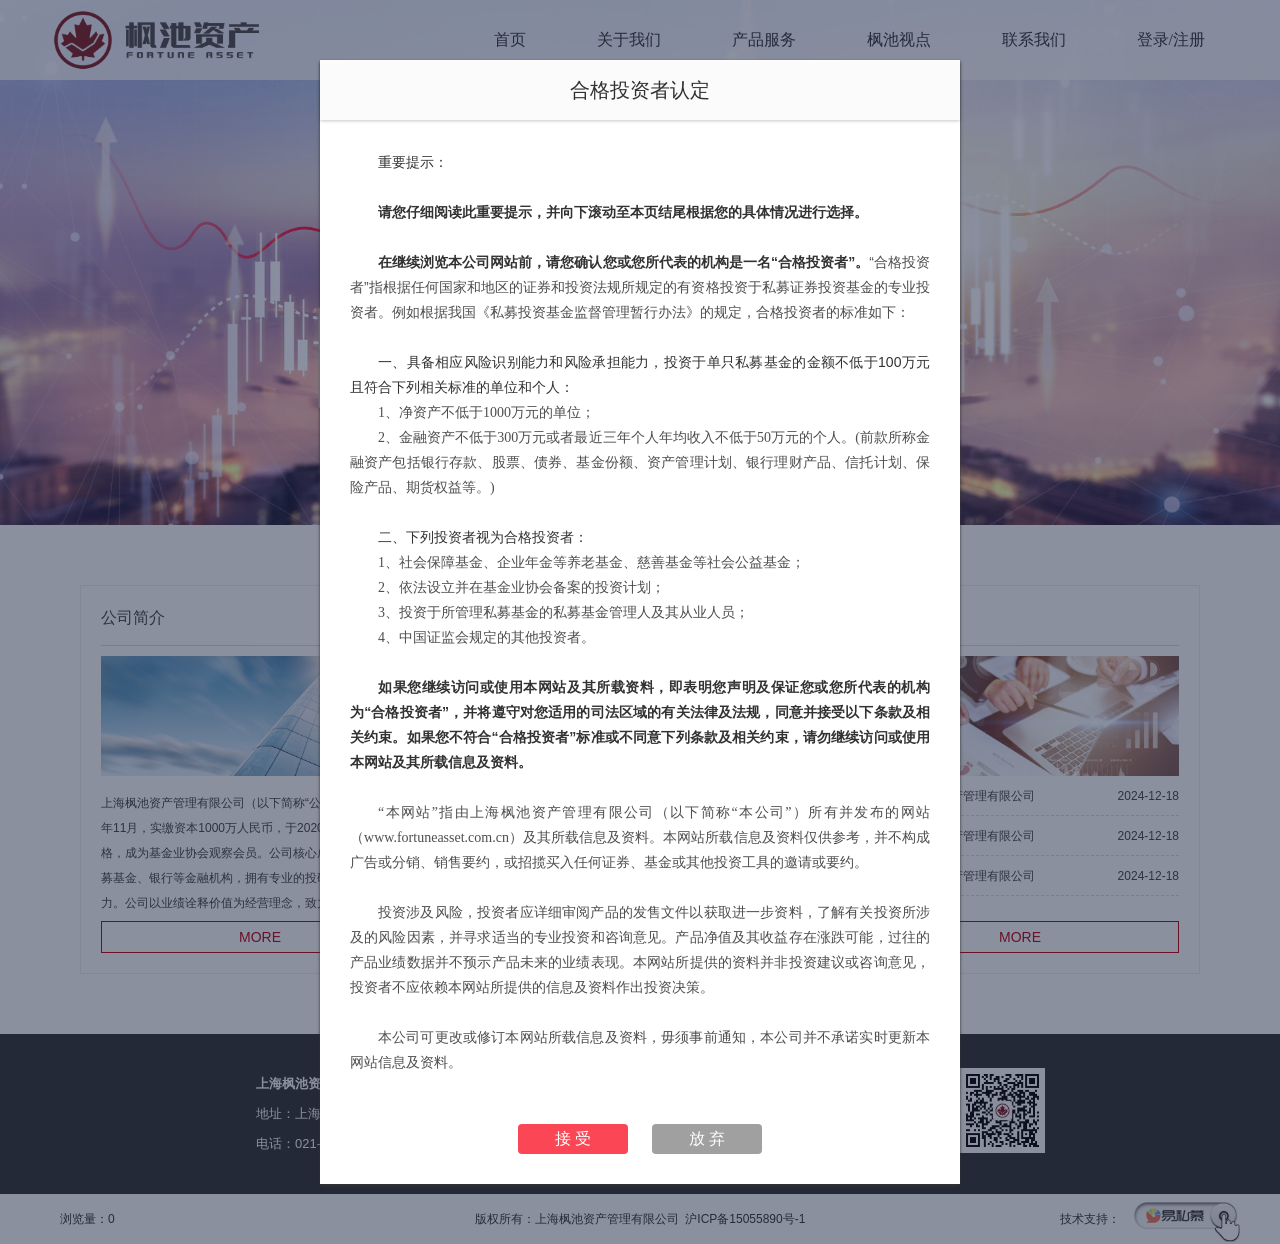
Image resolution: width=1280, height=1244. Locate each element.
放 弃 (707, 1138)
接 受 (573, 1138)
